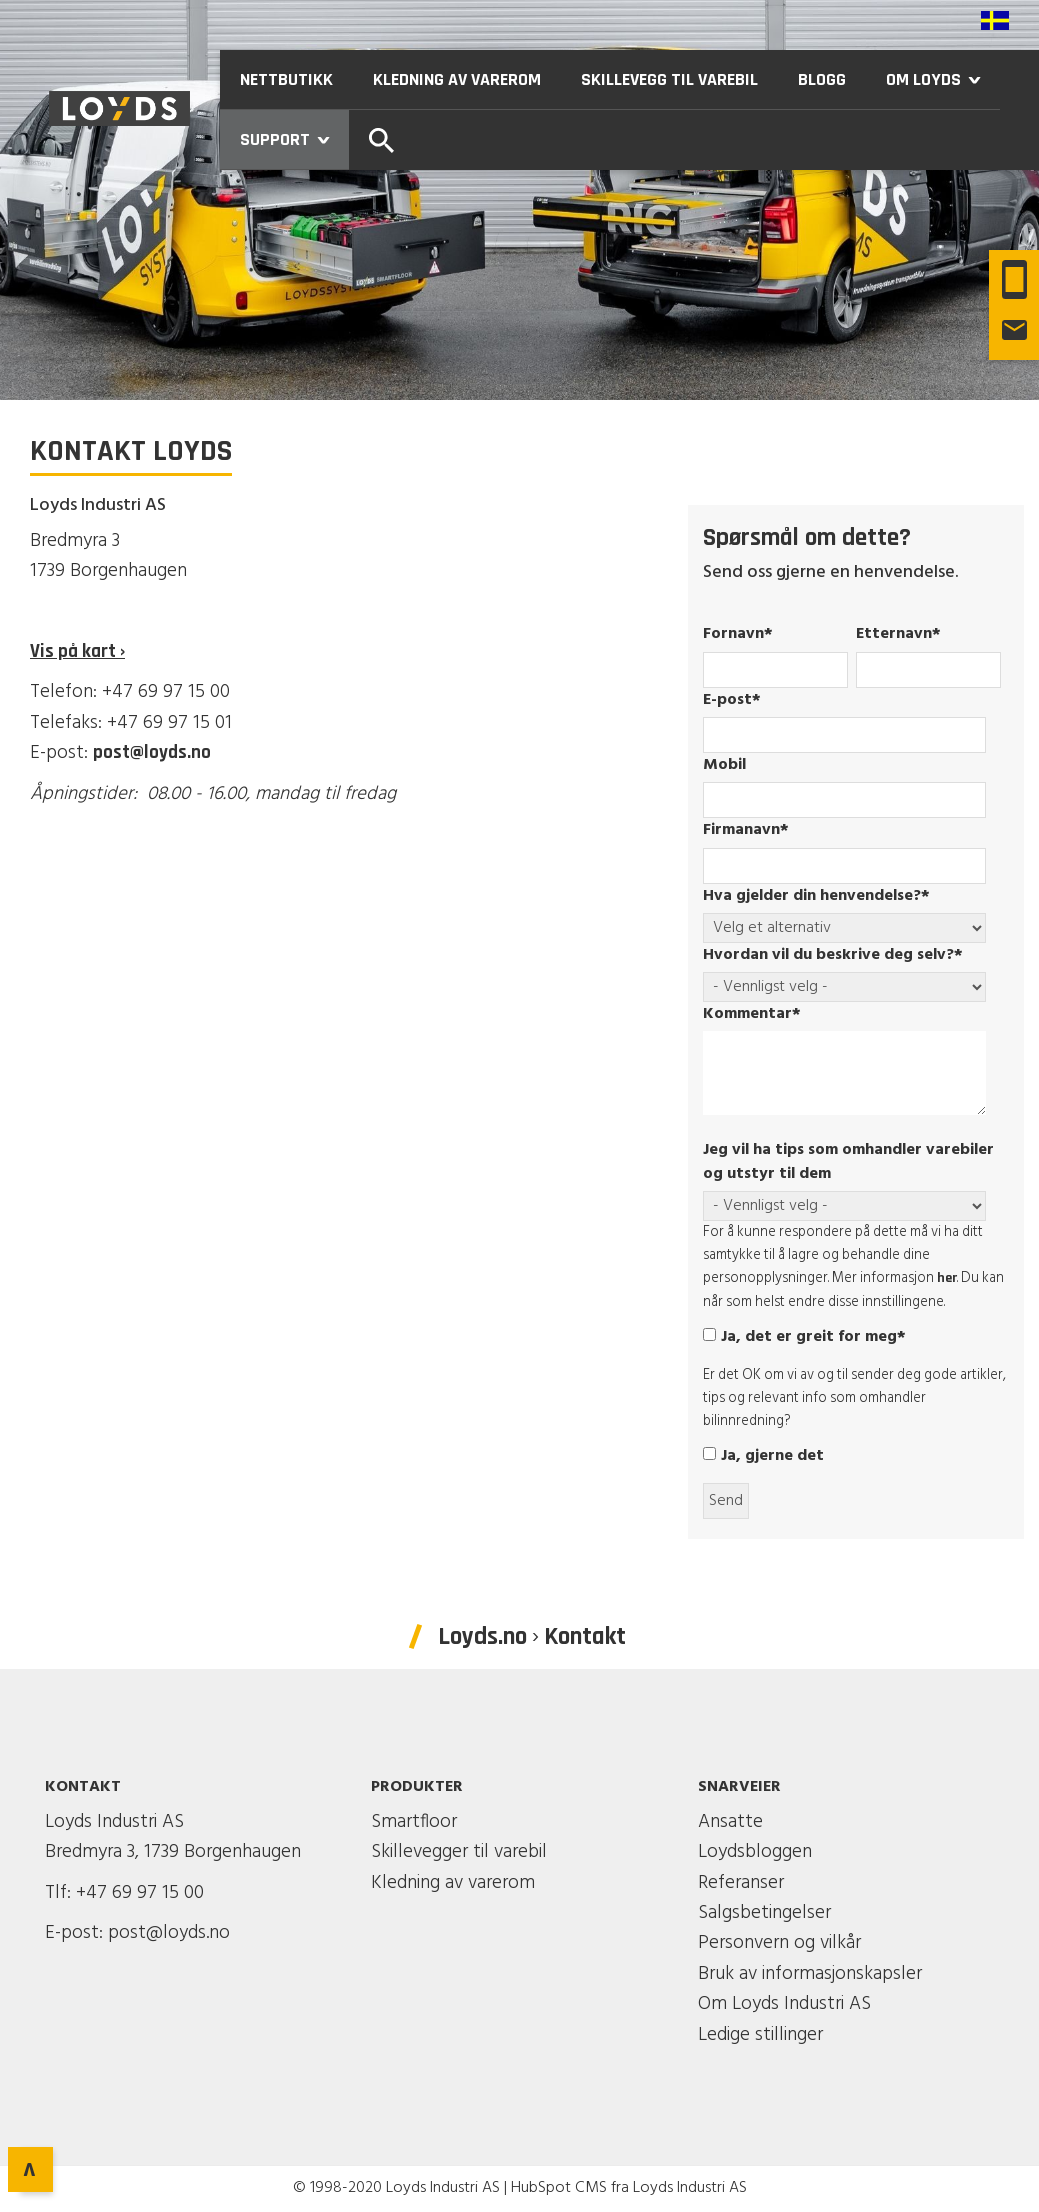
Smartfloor (414, 1822)
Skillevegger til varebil (459, 1852)
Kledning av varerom (453, 1883)
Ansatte (730, 1822)
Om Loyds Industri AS (784, 2004)
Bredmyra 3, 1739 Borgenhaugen (173, 1852)
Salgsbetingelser (764, 1913)
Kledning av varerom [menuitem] (457, 79)
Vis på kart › (77, 651)
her (947, 1278)
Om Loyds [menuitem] (943, 79)
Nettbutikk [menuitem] (286, 79)
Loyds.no (482, 1637)
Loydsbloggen (755, 1852)
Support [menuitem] (294, 139)
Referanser (741, 1883)
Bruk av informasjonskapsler (810, 1974)
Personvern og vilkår (779, 1943)
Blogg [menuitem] (822, 79)
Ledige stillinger (760, 2035)
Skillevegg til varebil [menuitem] (669, 79)
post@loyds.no (152, 752)
